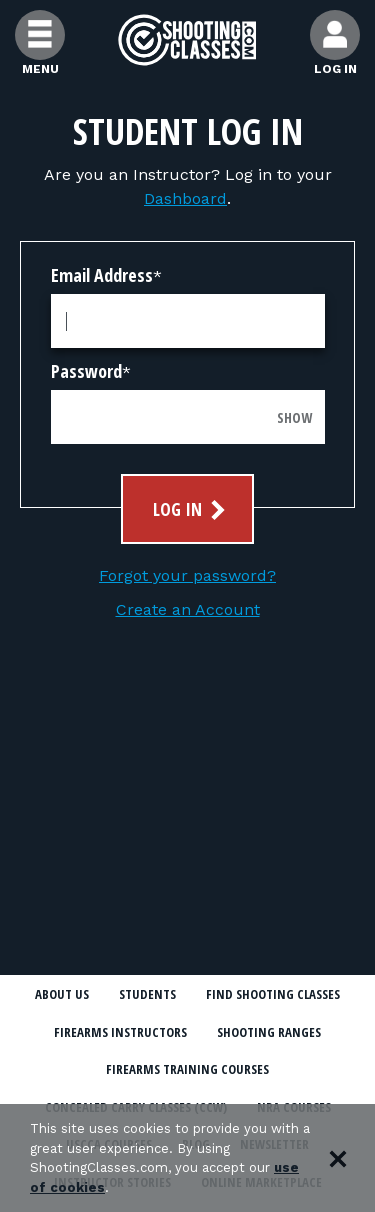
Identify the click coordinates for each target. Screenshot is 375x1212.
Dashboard (185, 198)
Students (147, 994)
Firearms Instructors (120, 1032)
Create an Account (188, 609)
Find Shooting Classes (273, 994)
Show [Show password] (294, 417)
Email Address (102, 275)
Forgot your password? (187, 575)
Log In (191, 509)
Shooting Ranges (269, 1032)
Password (86, 371)
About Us (62, 994)
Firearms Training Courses (187, 1069)
